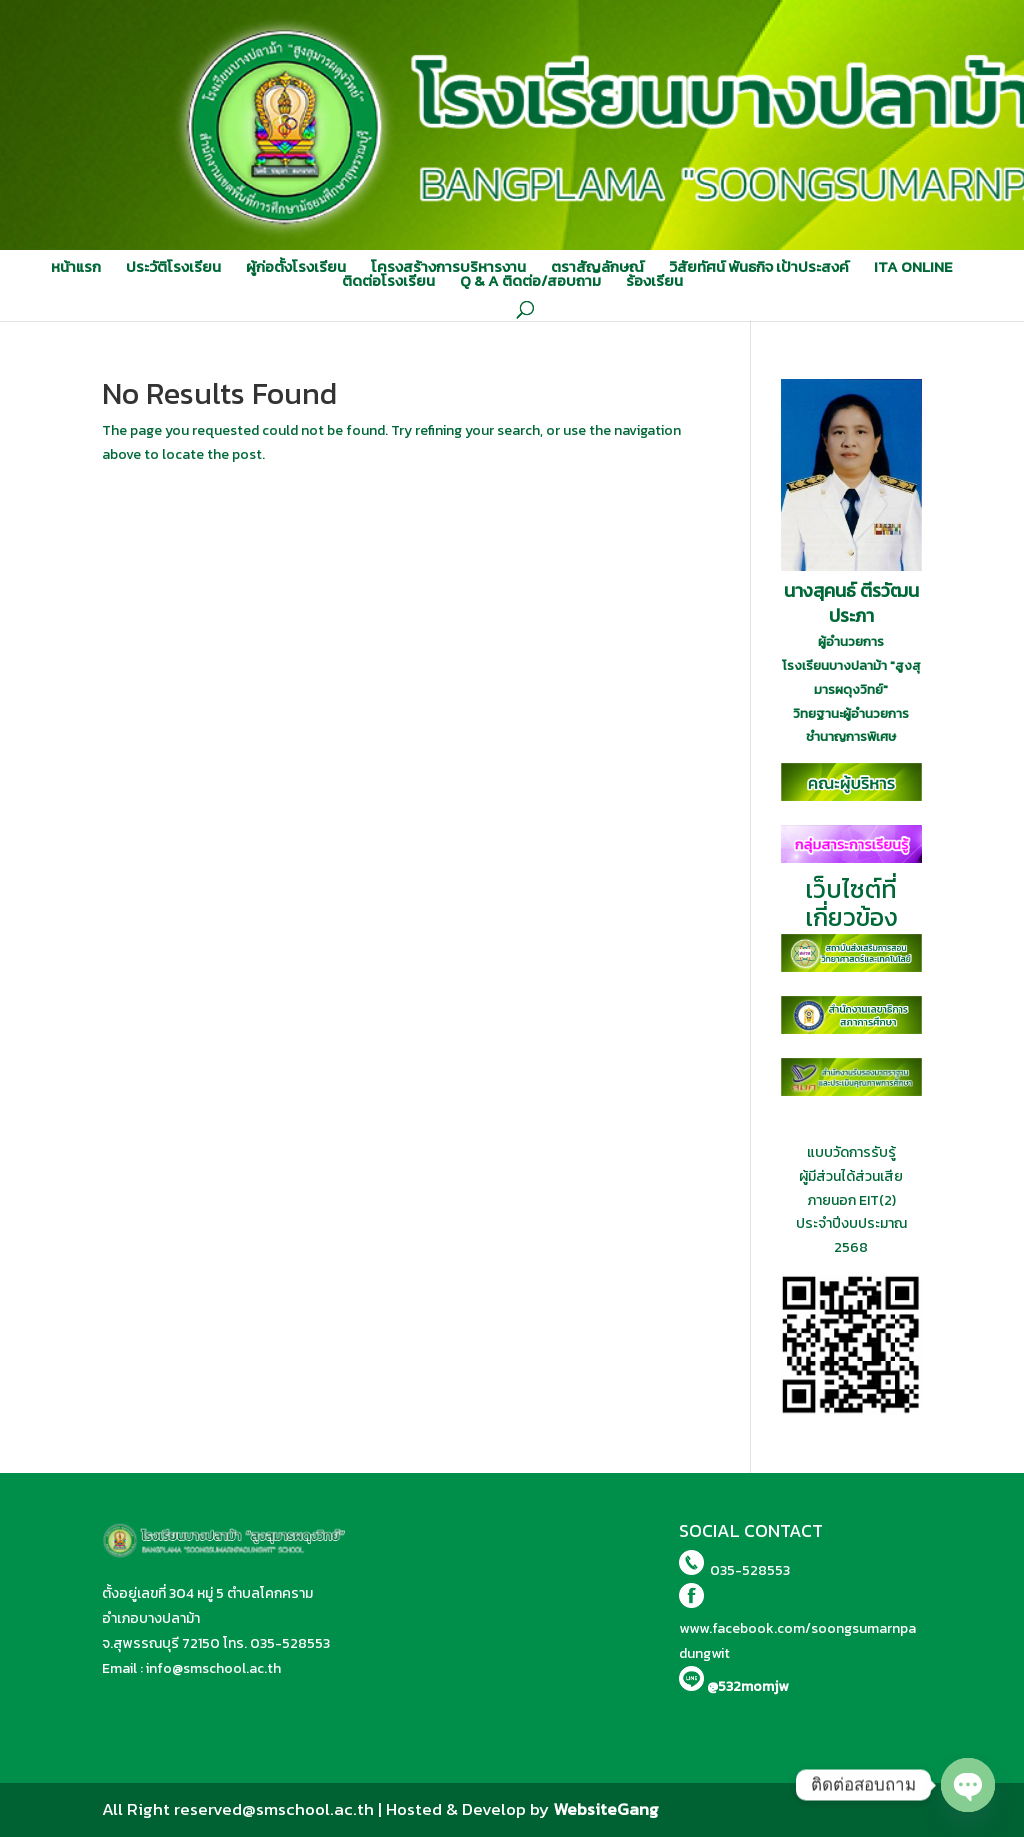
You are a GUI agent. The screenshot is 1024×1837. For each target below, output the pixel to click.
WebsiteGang (606, 1809)
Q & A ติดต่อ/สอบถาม (530, 281)
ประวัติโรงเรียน (173, 267)
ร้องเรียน (654, 281)
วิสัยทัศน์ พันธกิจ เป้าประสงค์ (759, 267)
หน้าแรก (76, 267)
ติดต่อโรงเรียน (388, 281)
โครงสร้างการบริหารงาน (448, 267)
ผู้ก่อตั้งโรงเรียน (296, 267)
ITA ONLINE (913, 267)
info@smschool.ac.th (213, 1668)
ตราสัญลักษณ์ (597, 267)
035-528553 (290, 1643)
